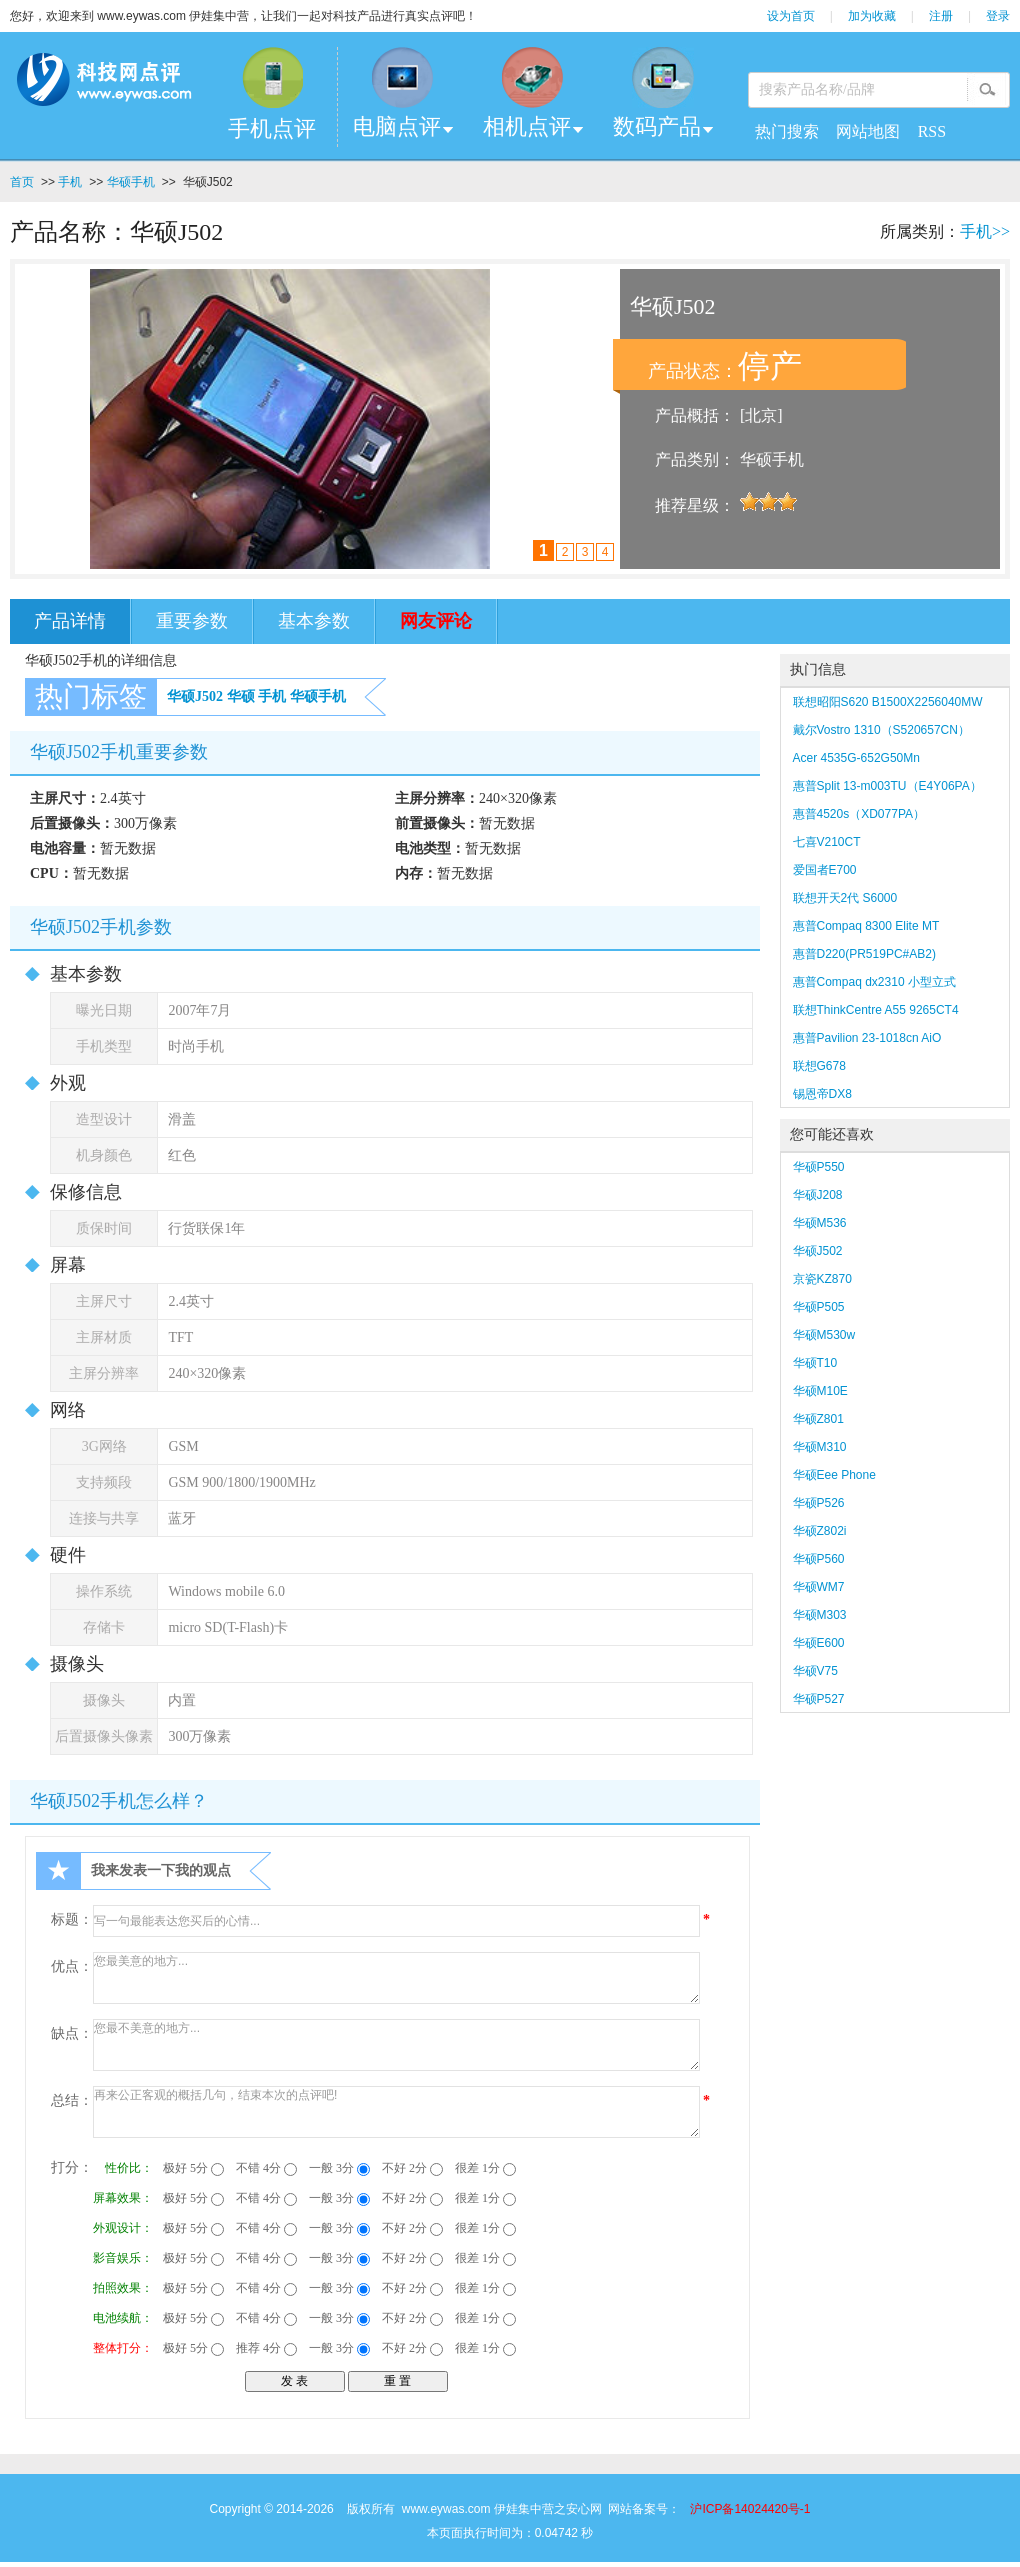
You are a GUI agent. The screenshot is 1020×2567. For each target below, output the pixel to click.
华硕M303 (820, 1615)
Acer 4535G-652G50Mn (856, 758)
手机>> (985, 231)
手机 (70, 182)
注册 (941, 16)
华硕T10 (815, 1363)
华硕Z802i (820, 1531)
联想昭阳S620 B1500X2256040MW (888, 702)
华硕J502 (195, 696)
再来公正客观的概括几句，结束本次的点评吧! (396, 2112)
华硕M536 (820, 1223)
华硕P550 (819, 1167)
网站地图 (868, 131)
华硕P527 (819, 1699)
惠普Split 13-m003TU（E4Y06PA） (887, 786)
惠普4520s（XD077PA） (859, 814)
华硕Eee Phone (834, 1475)
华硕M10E (820, 1391)
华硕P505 (819, 1307)
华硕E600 (819, 1643)
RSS (932, 131)
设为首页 (791, 16)
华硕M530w (824, 1335)
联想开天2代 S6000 (845, 898)
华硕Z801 (818, 1419)
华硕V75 (815, 1671)
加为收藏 (872, 16)
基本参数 (314, 621)
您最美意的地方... (396, 1978)
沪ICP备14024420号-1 (750, 2509)
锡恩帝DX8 (822, 1094)
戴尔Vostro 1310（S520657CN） (881, 730)
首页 (22, 182)
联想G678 (819, 1066)
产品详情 (70, 621)
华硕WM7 (819, 1587)
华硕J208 (818, 1195)
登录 (998, 16)
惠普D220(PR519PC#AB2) (864, 954)
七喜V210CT (827, 842)
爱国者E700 (825, 870)
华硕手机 (131, 182)
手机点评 (272, 128)
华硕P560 (819, 1559)
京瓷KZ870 (822, 1279)
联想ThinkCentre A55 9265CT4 (876, 1010)
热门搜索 (787, 131)
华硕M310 (820, 1447)
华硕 (241, 696)
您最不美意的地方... (396, 2045)
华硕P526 (819, 1503)
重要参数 (192, 621)
